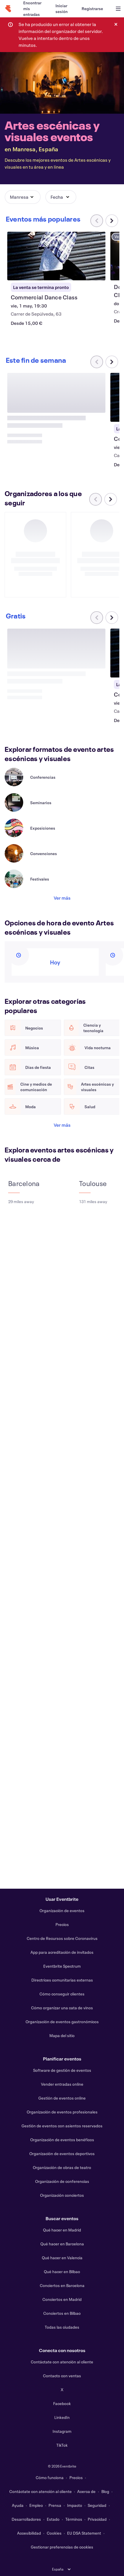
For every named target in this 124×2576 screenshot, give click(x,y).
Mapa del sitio (62, 2035)
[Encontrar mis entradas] (32, 8)
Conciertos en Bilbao (62, 2313)
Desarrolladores (26, 2519)
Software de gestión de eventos (62, 2070)
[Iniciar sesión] (61, 8)
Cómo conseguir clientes (62, 1994)
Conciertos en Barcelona (62, 2285)
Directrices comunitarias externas (62, 1980)
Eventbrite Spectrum (62, 1966)
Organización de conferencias (62, 2181)
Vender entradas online (62, 2084)
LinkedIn (62, 2417)
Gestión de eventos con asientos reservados (62, 2125)
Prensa (54, 2505)
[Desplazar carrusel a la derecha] (111, 220)
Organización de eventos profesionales (62, 2112)
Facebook (62, 2403)
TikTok (62, 2445)
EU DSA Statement (84, 2533)
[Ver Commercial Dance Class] (56, 256)
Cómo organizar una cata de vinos (62, 2007)
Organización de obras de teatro (62, 2167)
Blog (105, 2491)
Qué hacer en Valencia (62, 2257)
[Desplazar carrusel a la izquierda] (95, 515)
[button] (23, 197)
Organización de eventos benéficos (62, 2139)
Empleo (36, 2505)
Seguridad (97, 2505)
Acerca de (86, 2491)
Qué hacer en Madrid (62, 2230)
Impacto (74, 2505)
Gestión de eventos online (62, 2098)
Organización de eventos (62, 1910)
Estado (53, 2519)
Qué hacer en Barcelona (62, 2244)
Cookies (54, 2533)
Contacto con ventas (62, 2375)
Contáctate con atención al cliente (62, 2362)
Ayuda (18, 2505)
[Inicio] (8, 8)
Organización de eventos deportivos (62, 2153)
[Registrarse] (92, 8)
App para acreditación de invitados (62, 1952)
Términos (73, 2519)
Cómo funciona (50, 2477)
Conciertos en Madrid (62, 2299)
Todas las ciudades (62, 2327)
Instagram (62, 2431)
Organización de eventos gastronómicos (62, 2021)
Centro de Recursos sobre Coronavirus (62, 1938)
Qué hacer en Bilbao (62, 2271)
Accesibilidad (29, 2533)
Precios (62, 1924)
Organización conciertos (62, 2195)
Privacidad (97, 2519)
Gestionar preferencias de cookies (62, 2547)
